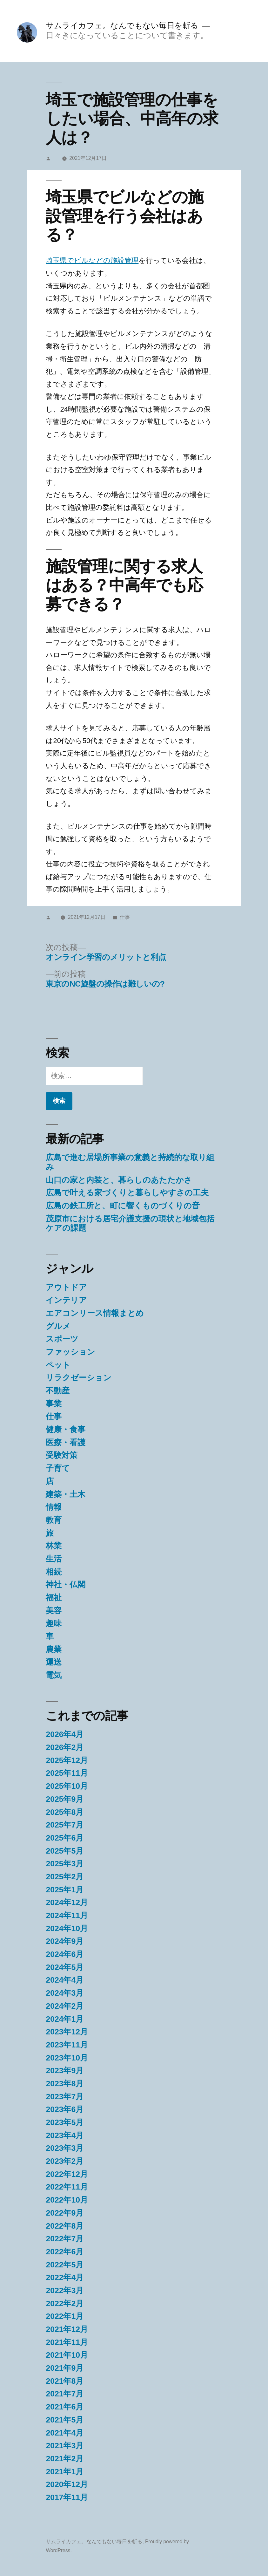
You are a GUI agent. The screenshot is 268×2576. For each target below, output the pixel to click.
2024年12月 (67, 1902)
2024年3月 (65, 1993)
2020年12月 (67, 2484)
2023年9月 (65, 2070)
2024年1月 (65, 2019)
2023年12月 (67, 2031)
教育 (54, 1520)
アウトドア (66, 1287)
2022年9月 (65, 2213)
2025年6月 (65, 1838)
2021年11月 (67, 2342)
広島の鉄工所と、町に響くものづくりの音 (123, 1205)
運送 (54, 1662)
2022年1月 (65, 2316)
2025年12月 (67, 1760)
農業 (54, 1649)
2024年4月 (65, 1980)
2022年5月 (65, 2264)
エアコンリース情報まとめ (95, 1313)
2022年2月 (65, 2303)
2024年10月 (67, 1928)
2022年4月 (65, 2277)
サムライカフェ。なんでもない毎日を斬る (122, 25)
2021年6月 (65, 2406)
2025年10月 (67, 1786)
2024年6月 (65, 1954)
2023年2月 (65, 2161)
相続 (54, 1572)
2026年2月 (65, 1747)
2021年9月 (65, 2368)
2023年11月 (67, 2044)
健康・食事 (65, 1429)
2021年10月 (67, 2355)
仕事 (125, 917)
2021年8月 (65, 2381)
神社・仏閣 (65, 1584)
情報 (54, 1507)
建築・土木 (65, 1494)
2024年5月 (65, 1967)
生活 (54, 1558)
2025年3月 (65, 1863)
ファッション (70, 1352)
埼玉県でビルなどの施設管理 (92, 260)
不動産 (58, 1390)
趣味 (54, 1623)
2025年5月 (65, 1851)
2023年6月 (65, 2109)
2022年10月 (67, 2200)
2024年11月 (67, 1915)
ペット (58, 1365)
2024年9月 (65, 1941)
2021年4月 (65, 2433)
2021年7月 (65, 2393)
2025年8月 (65, 1812)
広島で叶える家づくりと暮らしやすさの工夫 (127, 1192)
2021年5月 (65, 2419)
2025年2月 (65, 1876)
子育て (58, 1468)
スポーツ (62, 1339)
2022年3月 (65, 2290)
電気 (54, 1675)
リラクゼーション (78, 1377)
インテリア (66, 1300)
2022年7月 (65, 2238)
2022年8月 (65, 2226)
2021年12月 (67, 2329)
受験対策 (61, 1455)
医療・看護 (65, 1442)
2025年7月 (65, 1825)
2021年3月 (65, 2445)
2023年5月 (65, 2122)
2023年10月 (67, 2057)
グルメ (58, 1326)
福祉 (54, 1597)
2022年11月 (67, 2187)
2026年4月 (65, 1734)
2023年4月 (65, 2135)
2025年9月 (65, 1799)
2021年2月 (65, 2458)
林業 (54, 1545)
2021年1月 (65, 2471)
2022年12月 (67, 2174)
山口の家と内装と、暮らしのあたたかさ (119, 1180)
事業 (54, 1403)
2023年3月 (65, 2148)
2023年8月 (65, 2083)
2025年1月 (65, 1889)
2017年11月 (67, 2497)
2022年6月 (65, 2251)
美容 (54, 1610)
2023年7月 (65, 2096)
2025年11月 (67, 1773)
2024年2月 (65, 2006)
